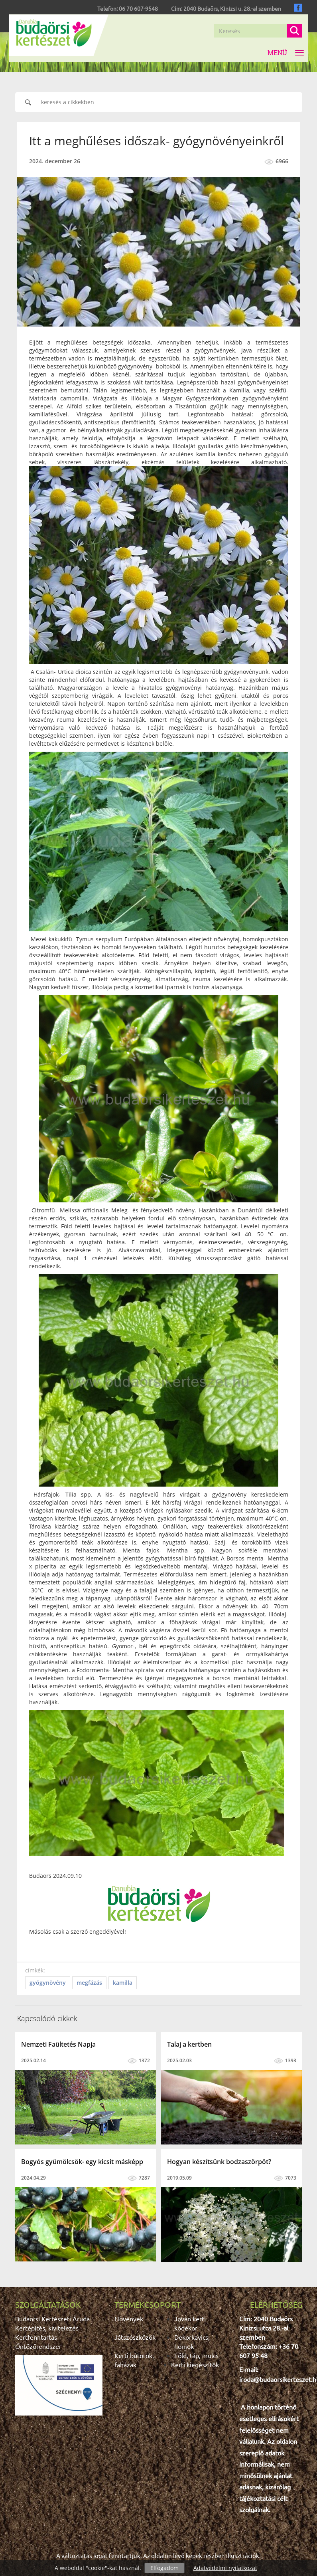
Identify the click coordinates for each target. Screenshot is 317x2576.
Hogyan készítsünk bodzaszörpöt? (219, 2161)
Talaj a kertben (189, 2044)
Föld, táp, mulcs (196, 2355)
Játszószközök (135, 2337)
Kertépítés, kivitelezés (47, 2328)
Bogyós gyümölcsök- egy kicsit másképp (82, 2161)
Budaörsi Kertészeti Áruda (52, 2319)
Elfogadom (164, 2568)
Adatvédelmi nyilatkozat (225, 2568)
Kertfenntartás (36, 2337)
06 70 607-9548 (138, 8)
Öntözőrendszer (38, 2346)
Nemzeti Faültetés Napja (58, 2044)
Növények (128, 2319)
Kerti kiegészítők (195, 2364)
